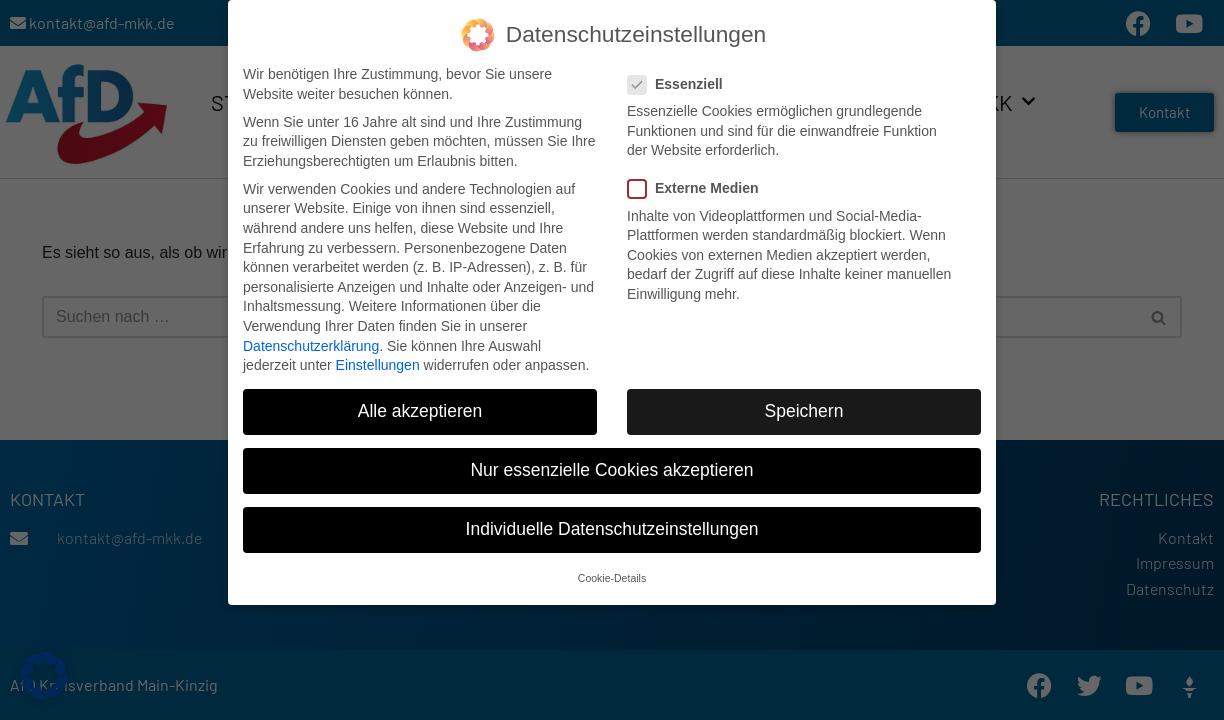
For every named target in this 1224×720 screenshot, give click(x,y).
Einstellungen (378, 359)
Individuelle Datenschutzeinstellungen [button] (612, 523)
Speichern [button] (804, 405)
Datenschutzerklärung (311, 339)
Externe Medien (699, 182)
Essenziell (681, 78)
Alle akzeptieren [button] (420, 405)
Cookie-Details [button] (612, 571)
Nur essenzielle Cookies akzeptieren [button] (611, 464)
